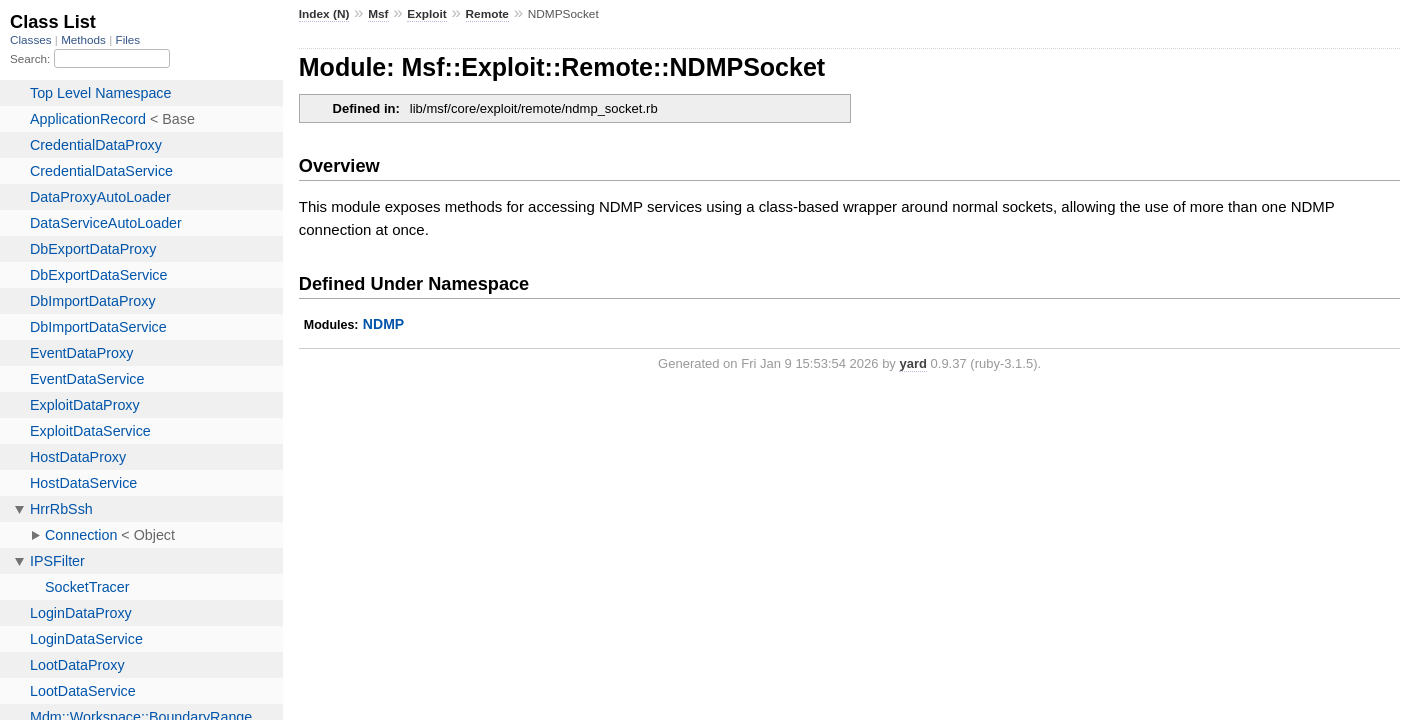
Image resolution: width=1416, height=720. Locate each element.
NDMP (383, 324)
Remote (487, 14)
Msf (378, 14)
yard (912, 363)
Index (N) (324, 14)
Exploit (426, 14)
